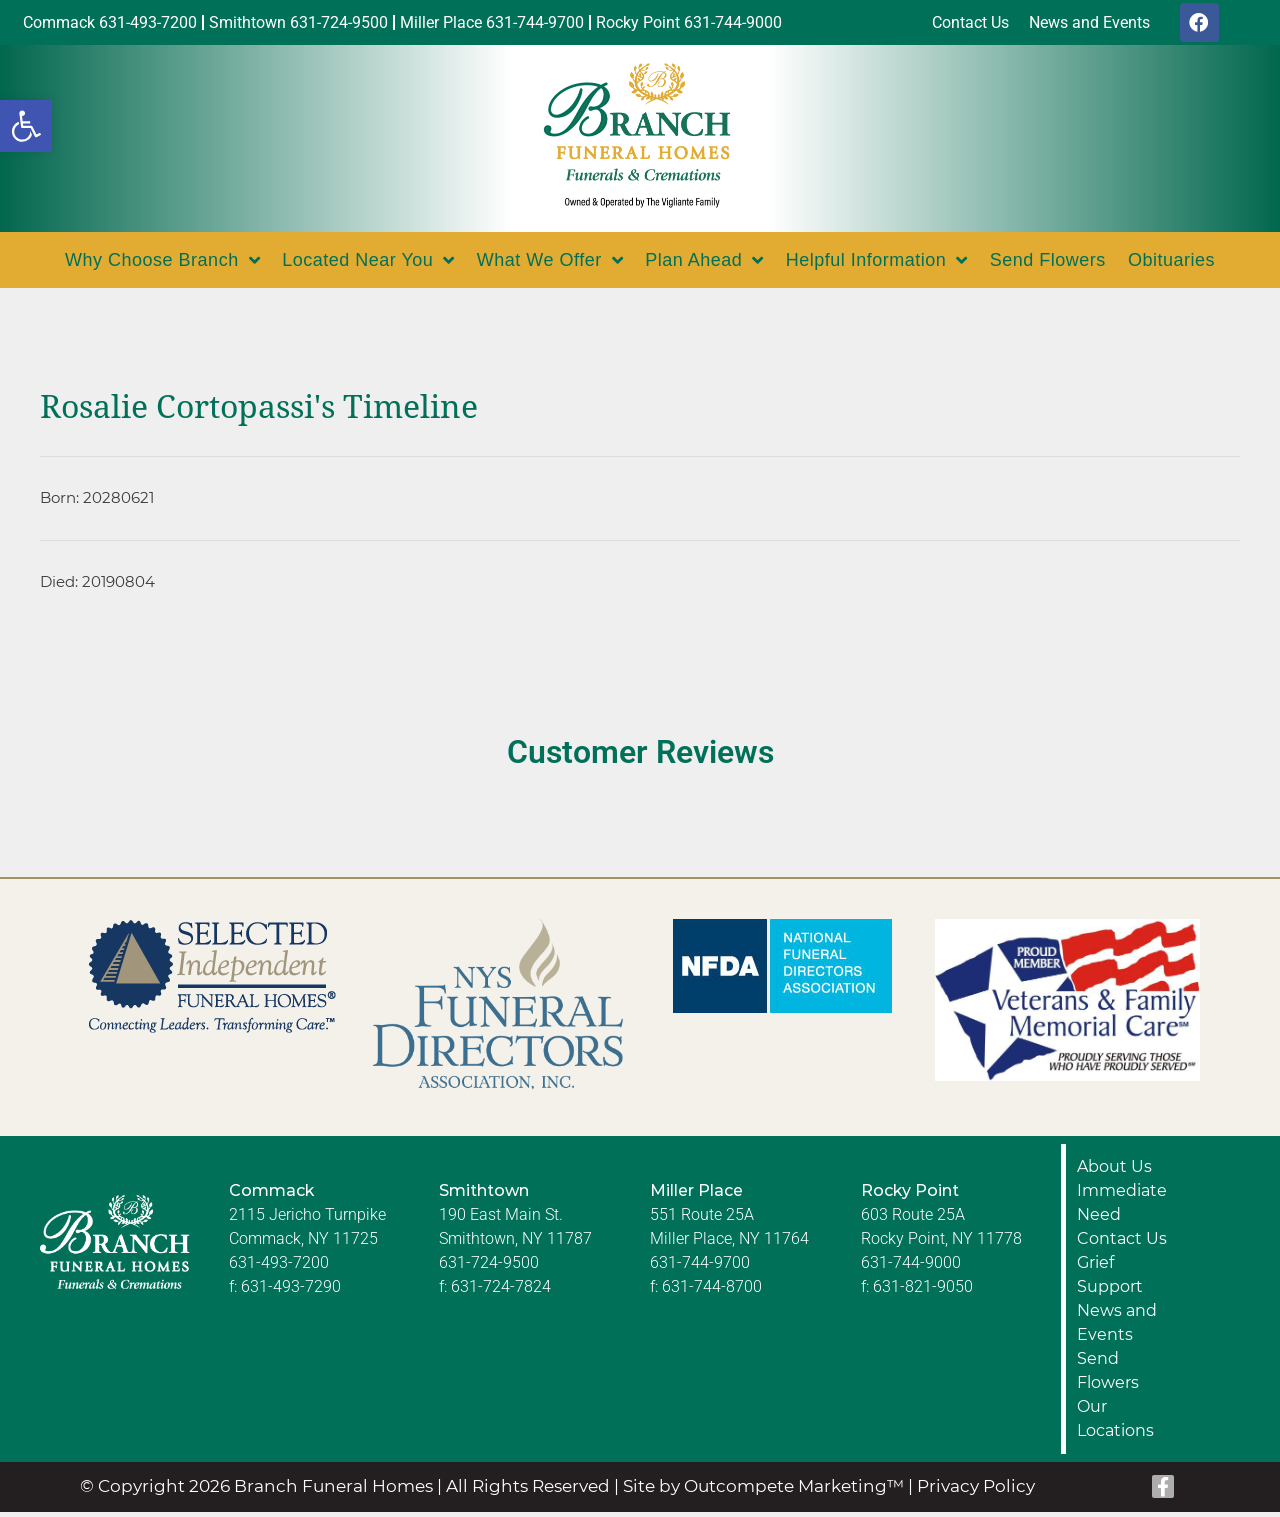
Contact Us (1122, 1243)
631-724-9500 (489, 1267)
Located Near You (368, 265)
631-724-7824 (501, 1291)
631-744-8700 (712, 1291)
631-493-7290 (291, 1291)
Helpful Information (877, 265)
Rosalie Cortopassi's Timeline (259, 412)
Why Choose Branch (162, 265)
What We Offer (550, 265)
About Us (1114, 1171)
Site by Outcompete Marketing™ (763, 1491)
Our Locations (1115, 1423)
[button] (26, 126)
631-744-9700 (700, 1267)
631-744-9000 (911, 1267)
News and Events (1117, 1327)
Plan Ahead (704, 265)
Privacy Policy (976, 1491)
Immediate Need (1122, 1207)
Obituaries (1171, 265)
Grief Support (1110, 1279)
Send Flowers (1048, 265)
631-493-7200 (279, 1267)
